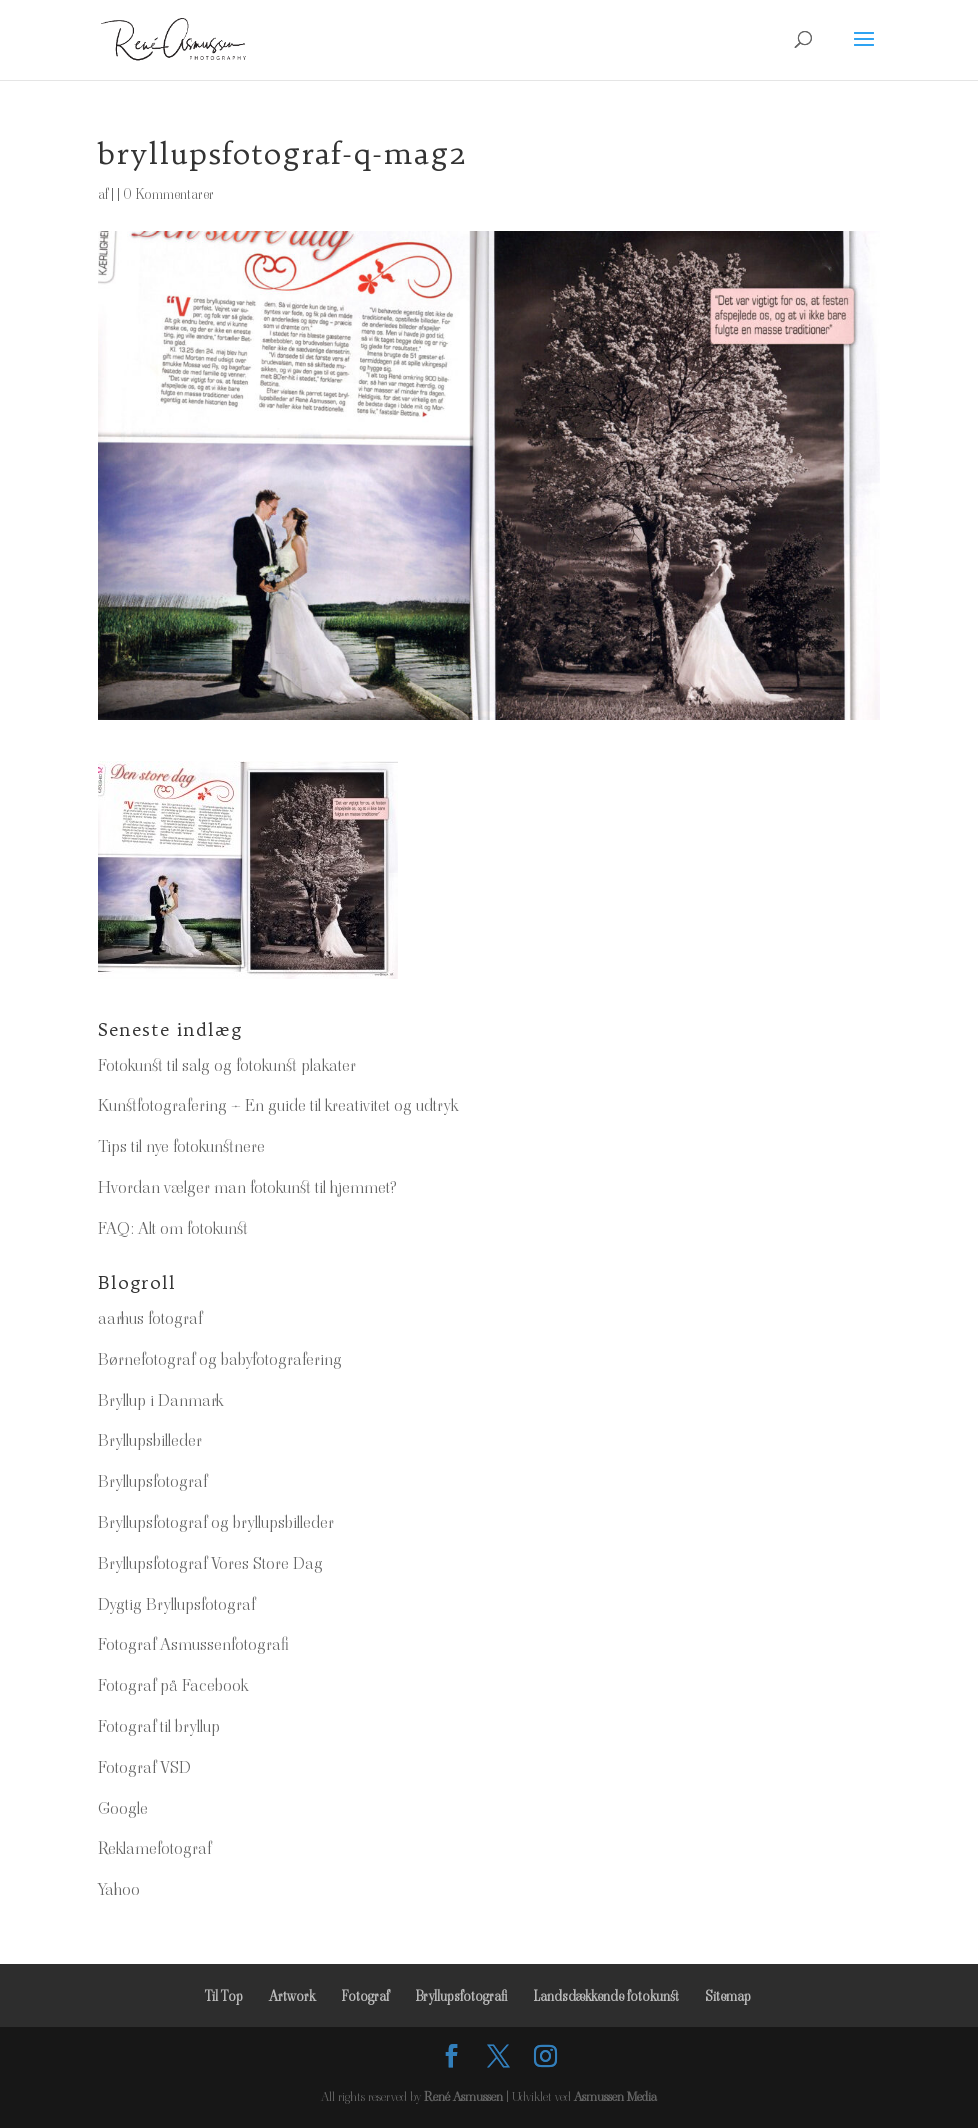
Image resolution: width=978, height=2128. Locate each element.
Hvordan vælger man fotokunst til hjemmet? (247, 1187)
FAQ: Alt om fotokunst (173, 1228)
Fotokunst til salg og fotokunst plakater (227, 1065)
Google (123, 1808)
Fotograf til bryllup (159, 1726)
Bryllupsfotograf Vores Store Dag (210, 1563)
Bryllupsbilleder (150, 1440)
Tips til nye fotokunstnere (181, 1146)
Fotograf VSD (144, 1767)
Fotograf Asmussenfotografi (193, 1644)
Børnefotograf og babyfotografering (220, 1359)
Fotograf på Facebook (173, 1685)
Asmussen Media (615, 2096)
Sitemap (728, 1996)
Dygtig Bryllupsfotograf (176, 1604)
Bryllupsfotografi (461, 1996)
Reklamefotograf (154, 1848)
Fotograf (365, 1996)
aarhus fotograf (150, 1318)
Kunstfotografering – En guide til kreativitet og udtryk (278, 1105)
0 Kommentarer (168, 194)
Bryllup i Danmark (160, 1400)
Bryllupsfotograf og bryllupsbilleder (216, 1522)
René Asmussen (463, 2096)
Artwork (292, 1996)
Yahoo (119, 1889)
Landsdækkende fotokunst (606, 1996)
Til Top (224, 1996)
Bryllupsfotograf (152, 1481)
